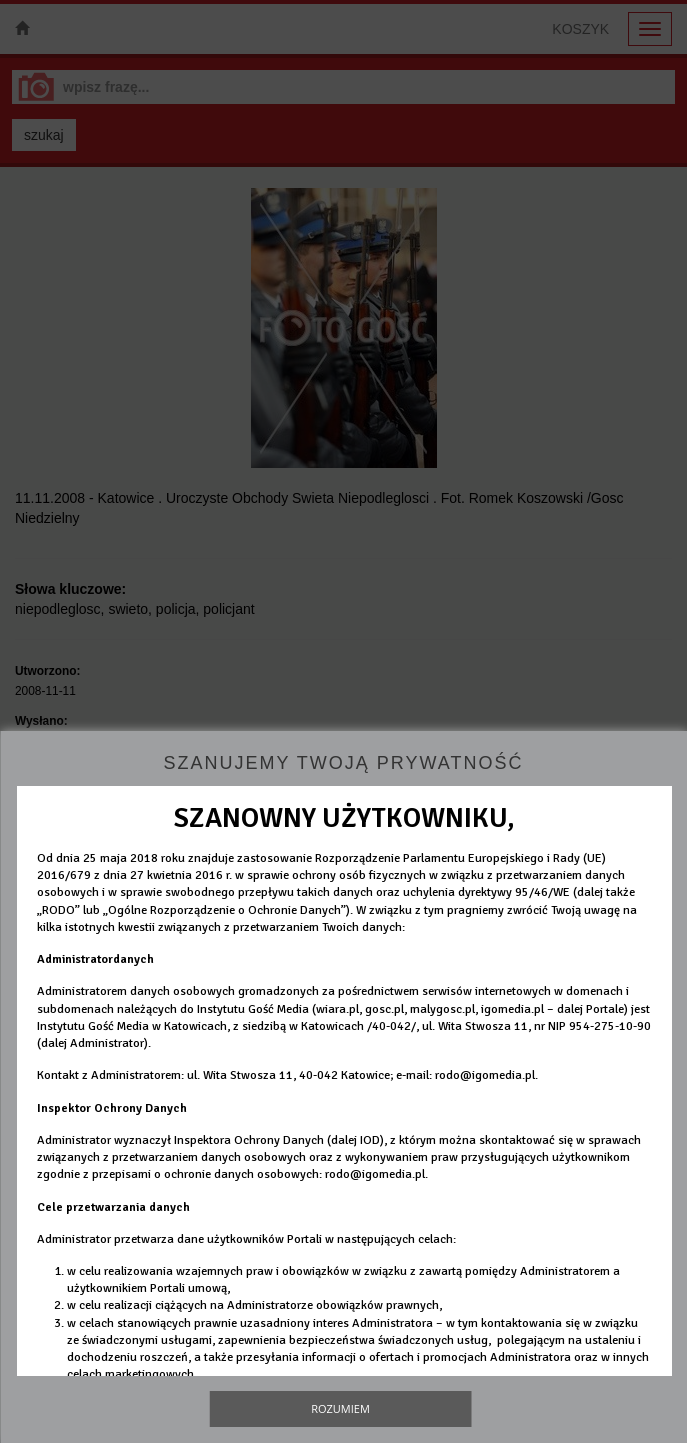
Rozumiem (340, 1408)
